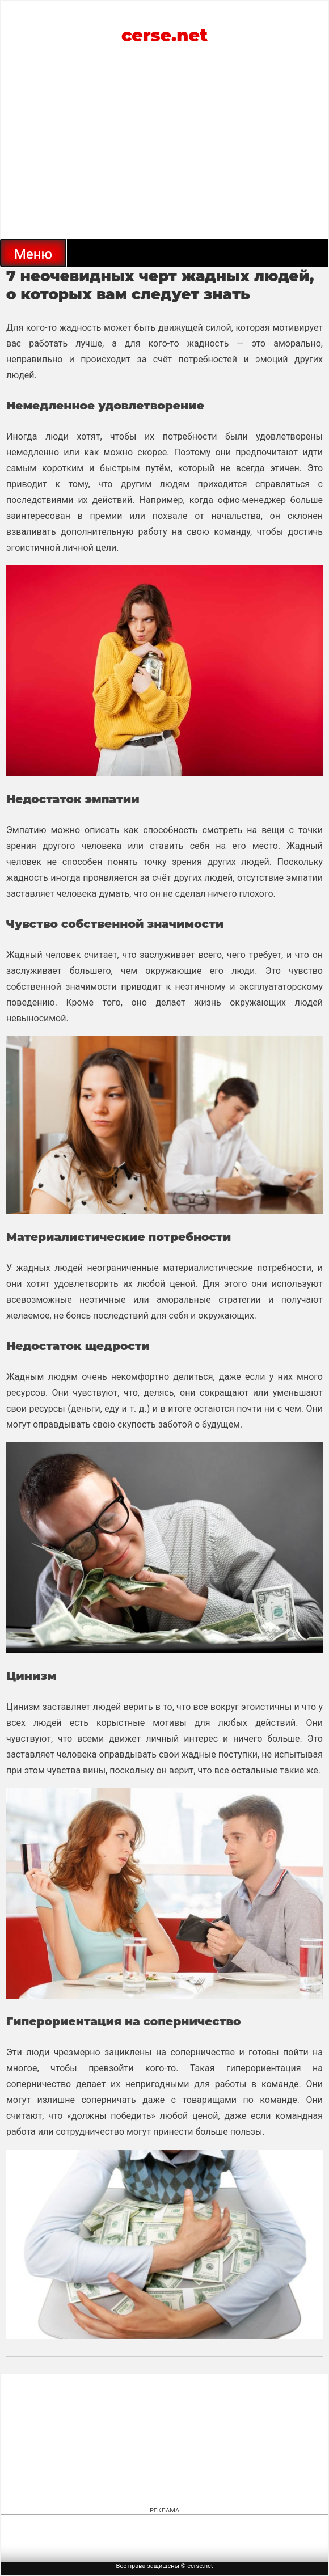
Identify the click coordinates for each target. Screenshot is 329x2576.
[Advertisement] (164, 153)
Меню (33, 254)
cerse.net (164, 35)
